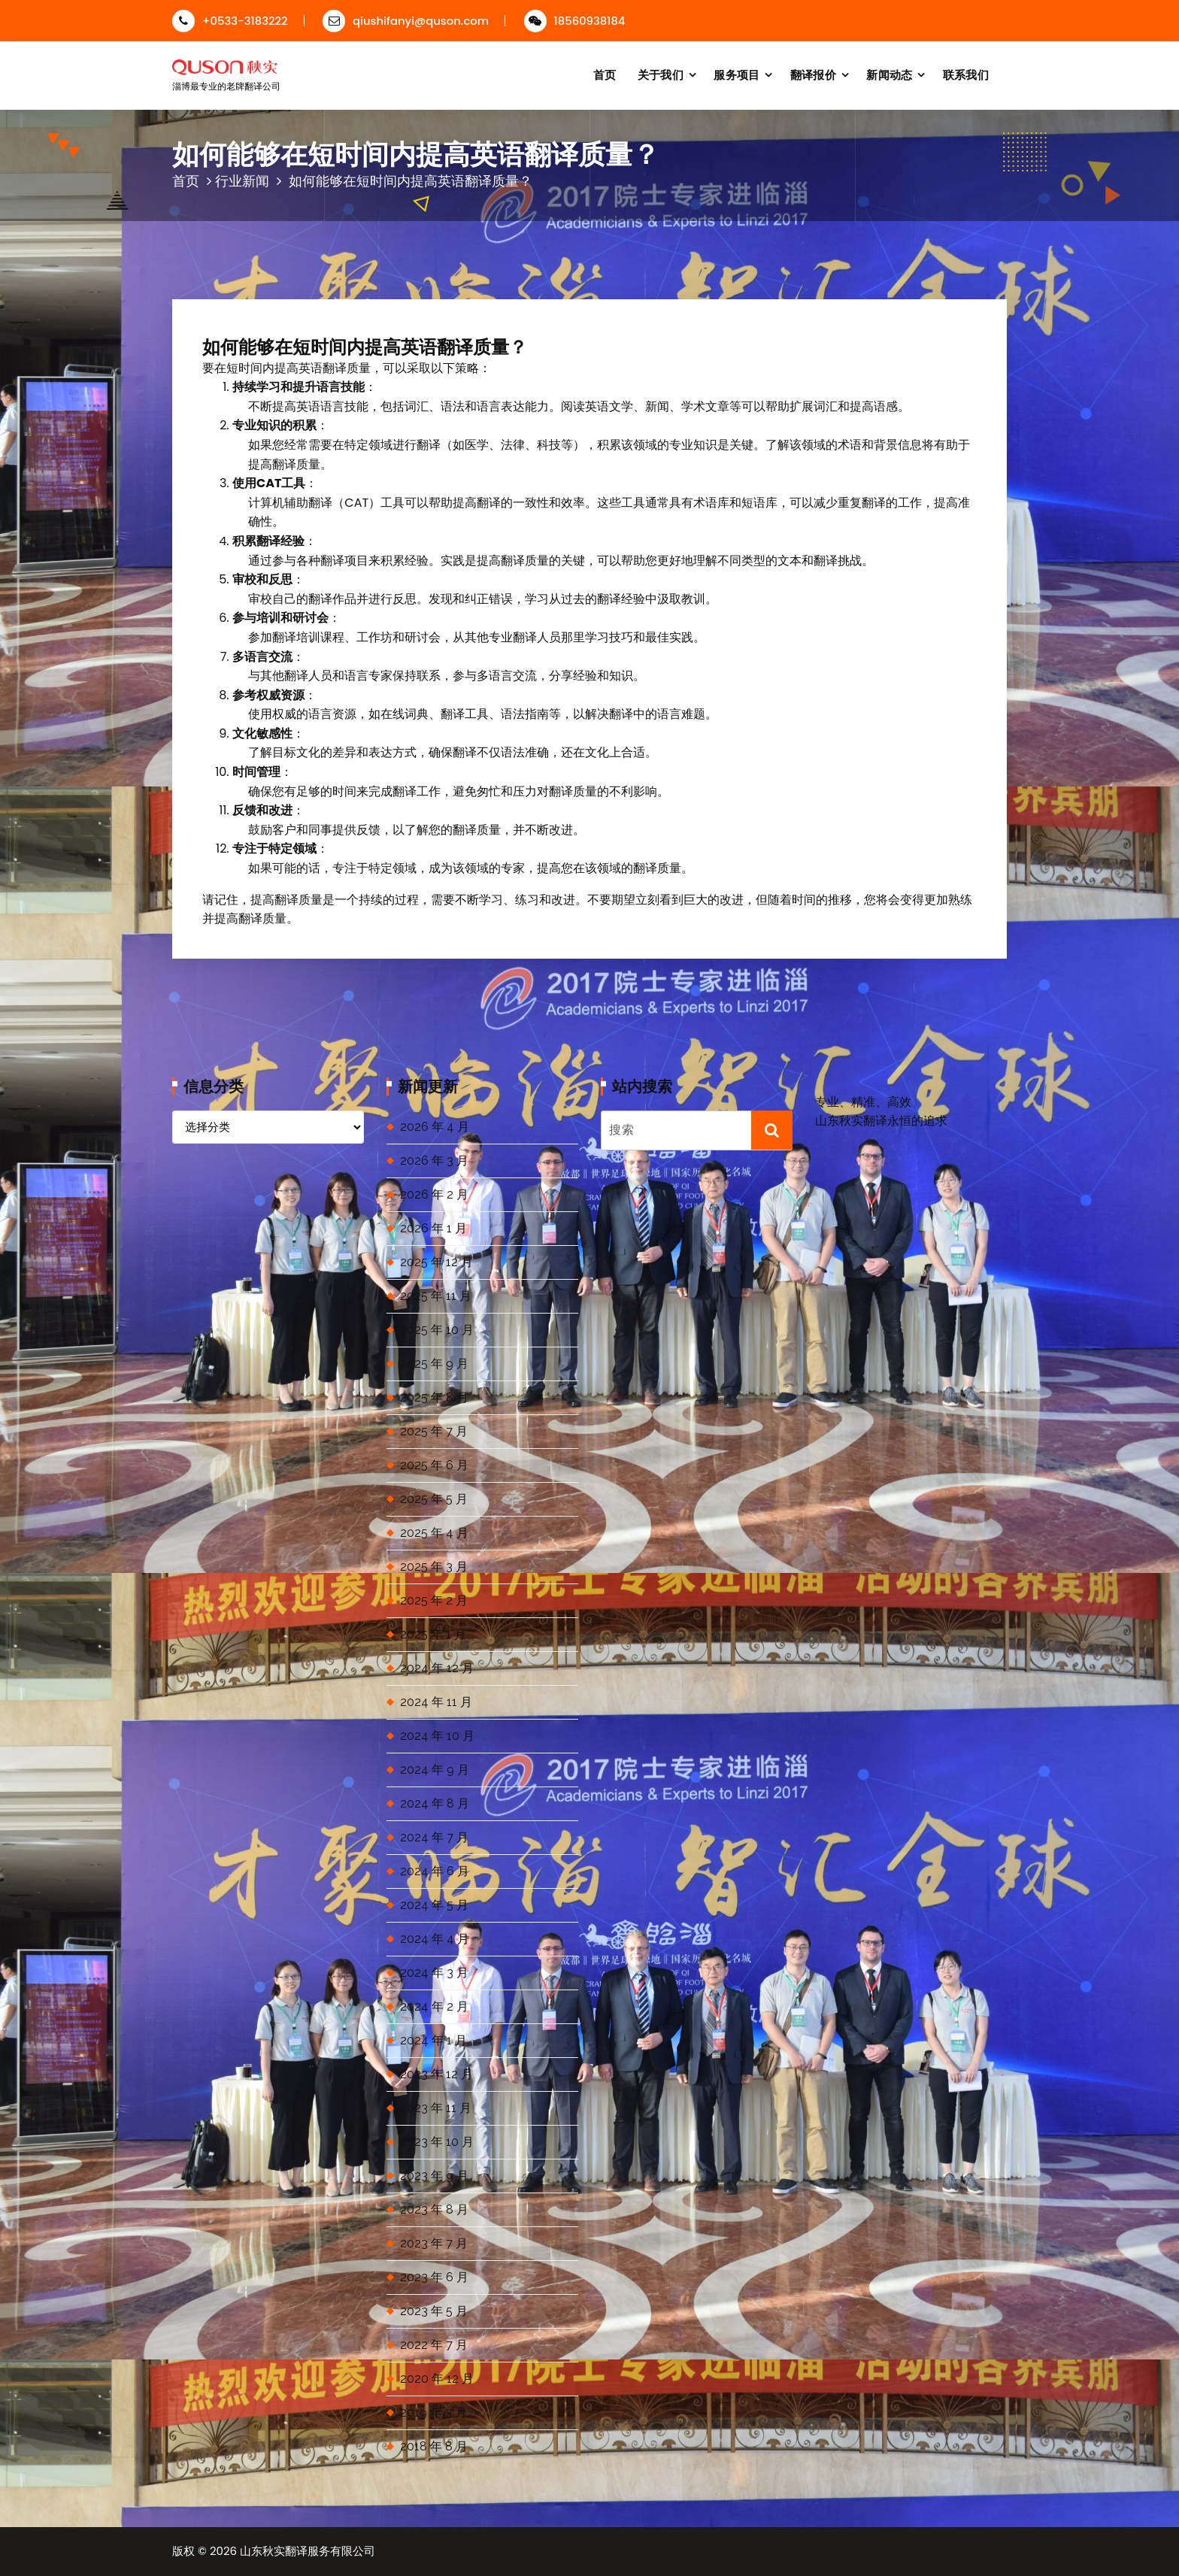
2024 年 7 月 (434, 1837)
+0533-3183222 (230, 21)
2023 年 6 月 (434, 2277)
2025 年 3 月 (434, 1566)
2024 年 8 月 (434, 1803)
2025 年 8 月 (434, 1397)
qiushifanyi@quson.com (406, 21)
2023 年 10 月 (437, 2142)
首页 (605, 75)
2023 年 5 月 (434, 2311)
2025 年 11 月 (435, 1296)
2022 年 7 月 (434, 2345)
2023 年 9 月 (434, 2175)
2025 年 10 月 (437, 1330)
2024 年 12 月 (437, 1668)
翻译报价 (813, 75)
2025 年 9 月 (434, 1363)
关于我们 (660, 75)
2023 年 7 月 (434, 2243)
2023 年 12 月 (436, 2074)
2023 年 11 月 (435, 2108)
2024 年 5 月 (434, 1905)
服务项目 (736, 75)
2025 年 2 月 (434, 1600)
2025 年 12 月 (436, 1262)
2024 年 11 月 (436, 1702)
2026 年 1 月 (433, 1228)
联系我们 (966, 75)
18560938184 (575, 21)
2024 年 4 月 (434, 1939)
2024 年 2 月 (434, 2006)
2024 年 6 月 (434, 1871)
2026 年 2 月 (434, 1194)
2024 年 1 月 (433, 2040)
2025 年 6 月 (434, 1465)
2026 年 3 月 (434, 1160)
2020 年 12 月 (437, 2378)
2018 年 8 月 (434, 2446)
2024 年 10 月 (437, 1736)
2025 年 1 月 (433, 1634)
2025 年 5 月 (434, 1499)
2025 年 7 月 (434, 1431)
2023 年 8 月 (434, 2209)
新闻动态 (889, 75)
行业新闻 (242, 181)
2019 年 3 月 (433, 2412)
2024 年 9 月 (434, 1769)
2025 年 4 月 (434, 1533)
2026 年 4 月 (434, 1127)
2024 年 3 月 (434, 1972)
